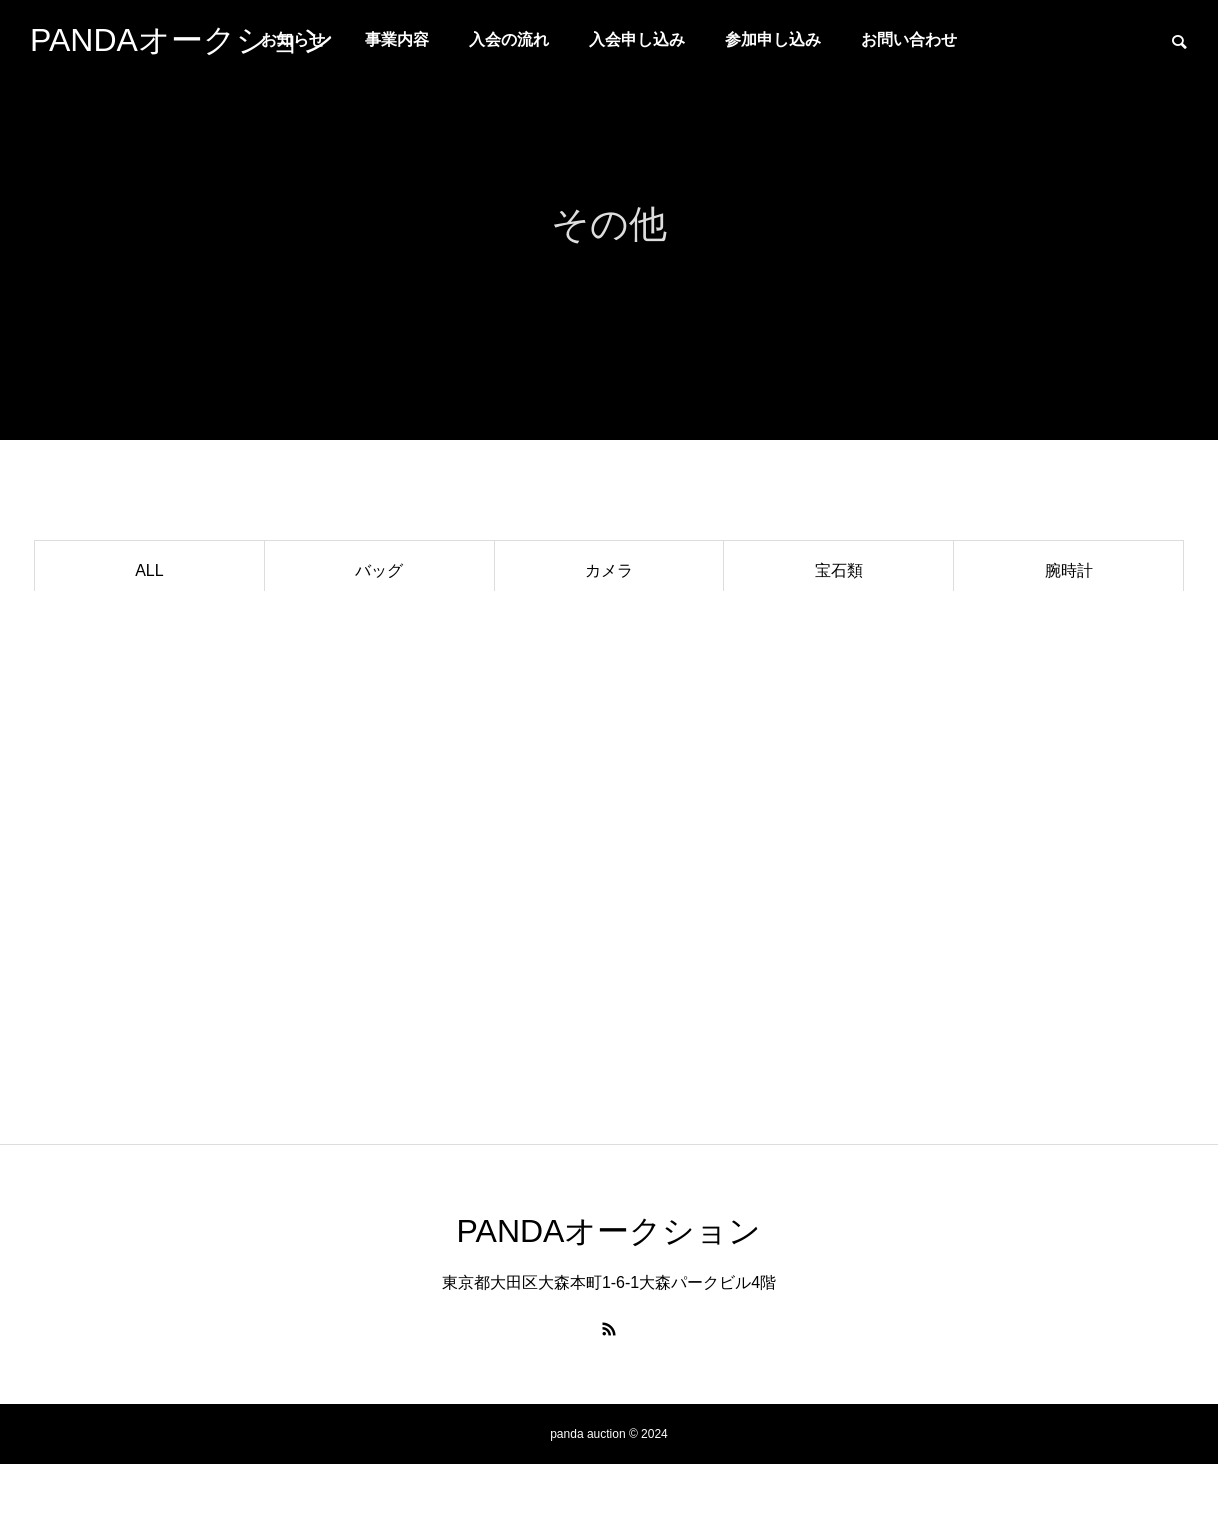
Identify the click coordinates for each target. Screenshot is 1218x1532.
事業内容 (397, 39)
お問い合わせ (909, 39)
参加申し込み (773, 39)
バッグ (379, 570)
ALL (149, 570)
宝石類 (839, 570)
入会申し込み (637, 39)
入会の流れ (509, 39)
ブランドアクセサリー (149, 629)
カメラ (609, 570)
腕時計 (1069, 570)
